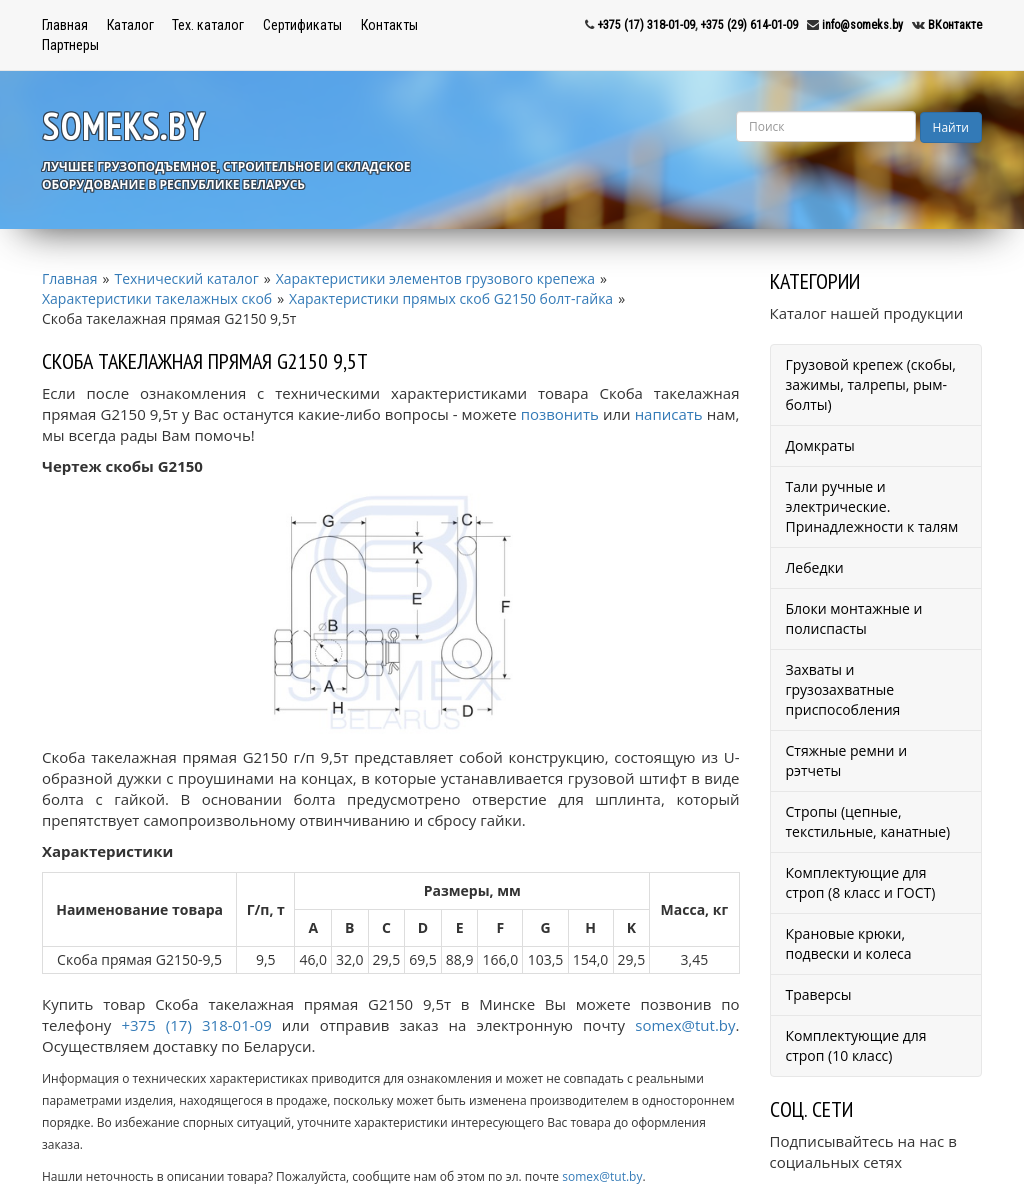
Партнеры (70, 45)
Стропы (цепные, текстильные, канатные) (868, 821)
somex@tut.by (685, 1025)
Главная (65, 25)
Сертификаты (302, 25)
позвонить (560, 414)
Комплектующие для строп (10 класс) (856, 1045)
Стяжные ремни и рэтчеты (847, 760)
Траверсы (819, 994)
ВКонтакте (955, 25)
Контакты (389, 25)
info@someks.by (862, 25)
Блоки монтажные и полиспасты (854, 618)
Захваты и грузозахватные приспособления (843, 689)
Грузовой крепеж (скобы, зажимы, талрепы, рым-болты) (871, 384)
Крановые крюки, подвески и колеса (849, 943)
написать (669, 414)
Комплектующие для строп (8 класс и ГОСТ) (861, 882)
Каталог (130, 25)
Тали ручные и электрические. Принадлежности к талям (872, 506)
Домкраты (820, 445)
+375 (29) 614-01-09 (749, 25)
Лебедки (815, 567)
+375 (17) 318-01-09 (646, 25)
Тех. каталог (208, 25)
